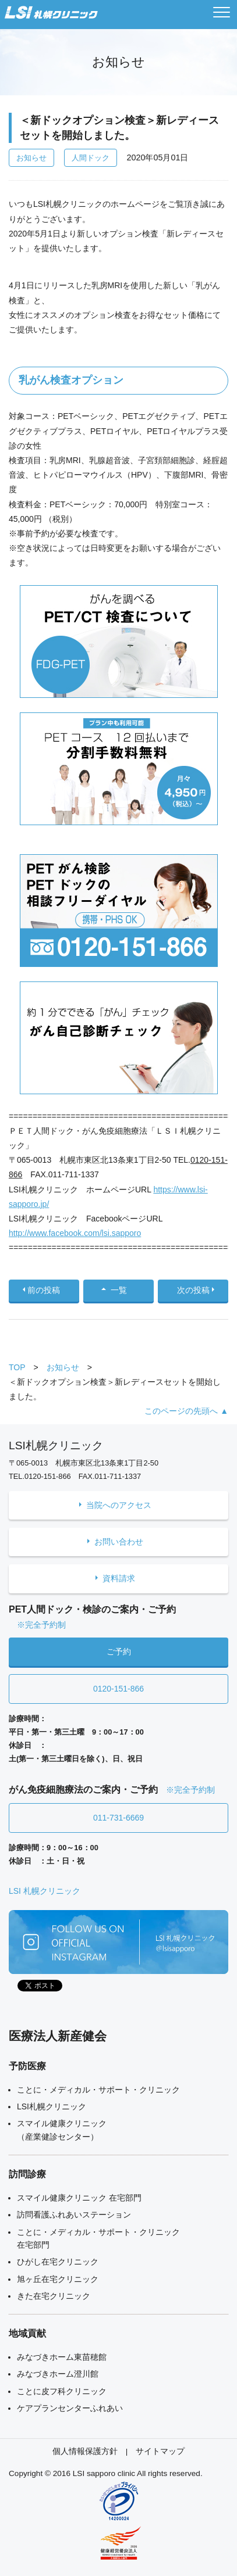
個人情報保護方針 (85, 2451)
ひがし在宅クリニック (57, 2261)
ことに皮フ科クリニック (62, 2391)
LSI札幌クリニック (51, 2106)
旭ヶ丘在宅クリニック (57, 2279)
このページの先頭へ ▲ (186, 1411)
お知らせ (31, 157)
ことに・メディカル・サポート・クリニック (98, 2089)
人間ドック (90, 157)
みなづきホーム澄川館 (57, 2373)
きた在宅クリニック (53, 2296)
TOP (17, 1367)
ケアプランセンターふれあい (70, 2408)
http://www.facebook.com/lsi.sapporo (75, 1233)
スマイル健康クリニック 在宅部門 (79, 2197)
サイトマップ (160, 2451)
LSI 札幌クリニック (44, 1891)
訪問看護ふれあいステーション (74, 2214)
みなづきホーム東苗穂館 (62, 2357)
